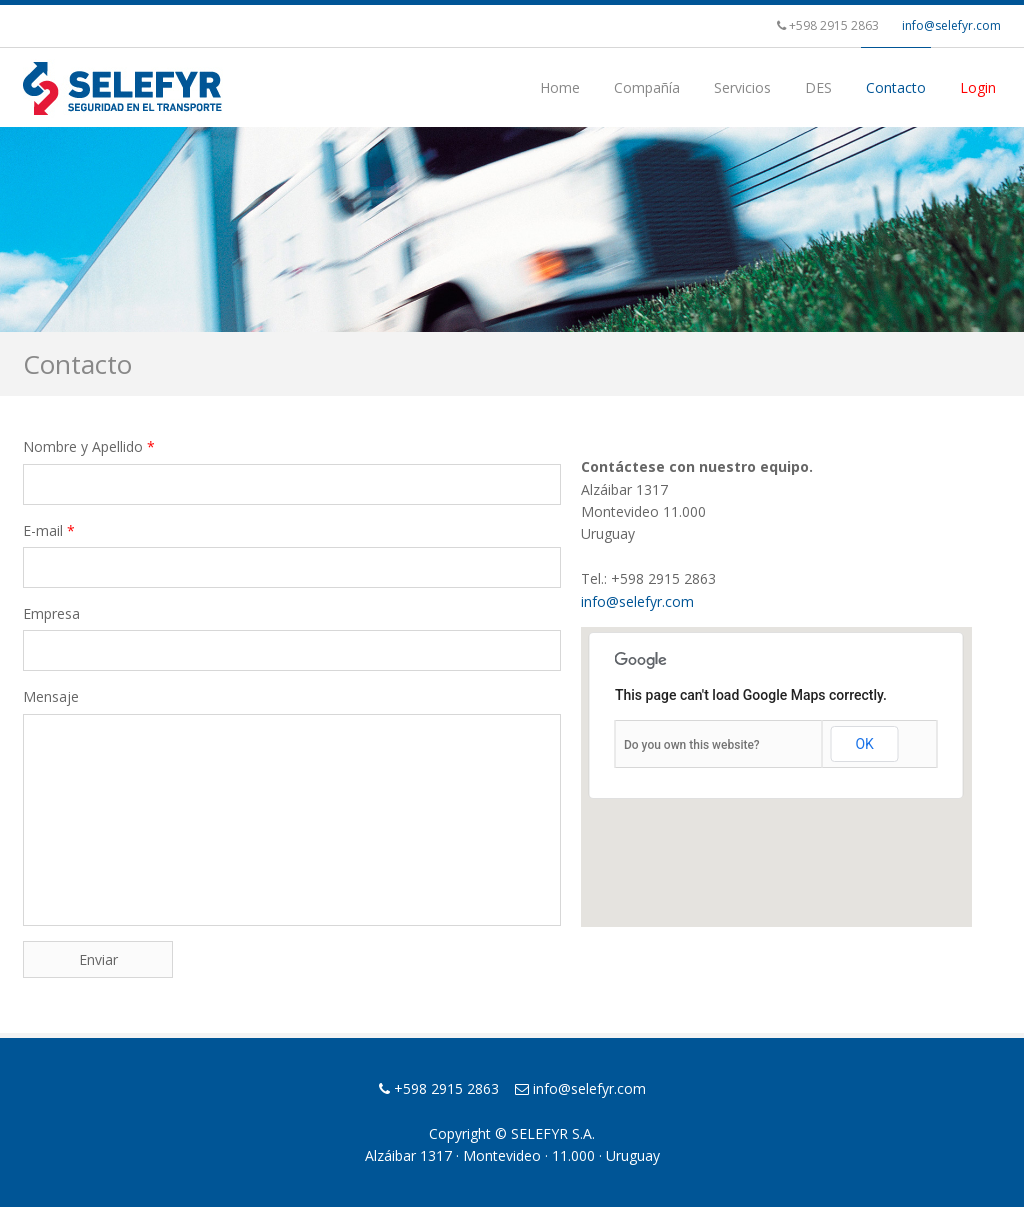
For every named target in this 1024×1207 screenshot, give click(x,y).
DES (818, 87)
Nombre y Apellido (89, 446)
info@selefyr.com (951, 25)
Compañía (647, 87)
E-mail (49, 530)
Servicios (742, 87)
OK (864, 744)
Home (560, 87)
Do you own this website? (692, 745)
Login (978, 87)
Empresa (51, 613)
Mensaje (51, 696)
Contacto (896, 87)
